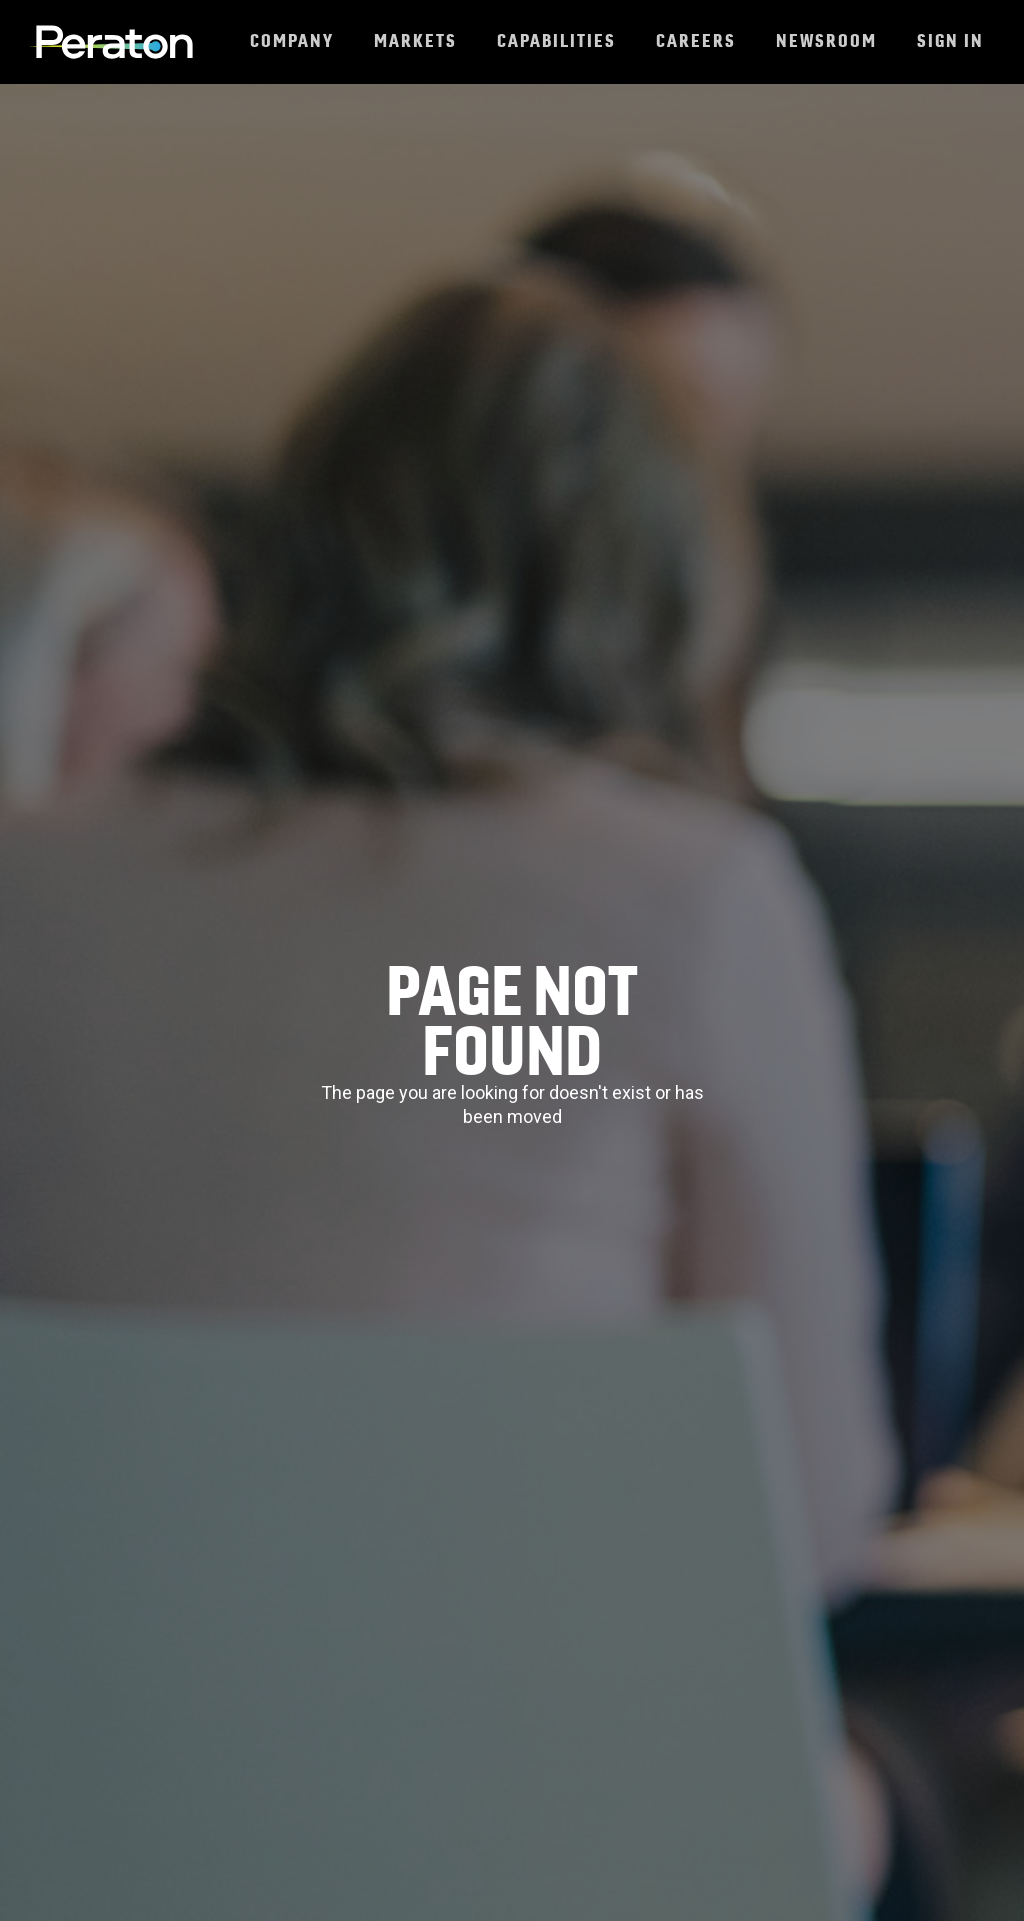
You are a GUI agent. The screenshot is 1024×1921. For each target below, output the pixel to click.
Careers (696, 40)
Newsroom (826, 40)
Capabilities (556, 40)
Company (292, 40)
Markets (415, 40)
